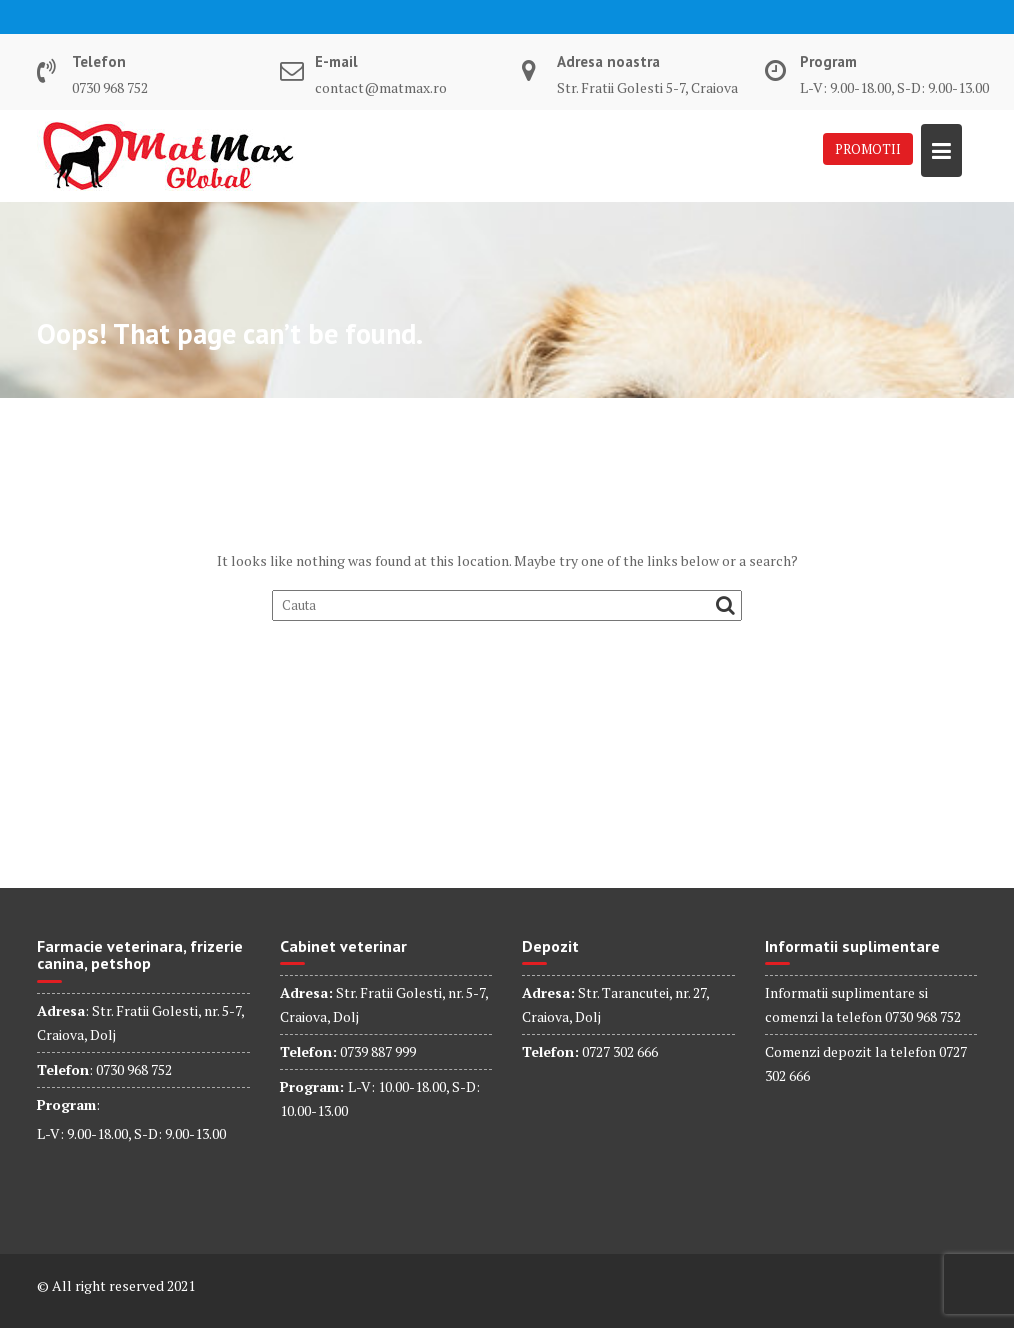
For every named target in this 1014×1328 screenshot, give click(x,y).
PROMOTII (868, 149)
